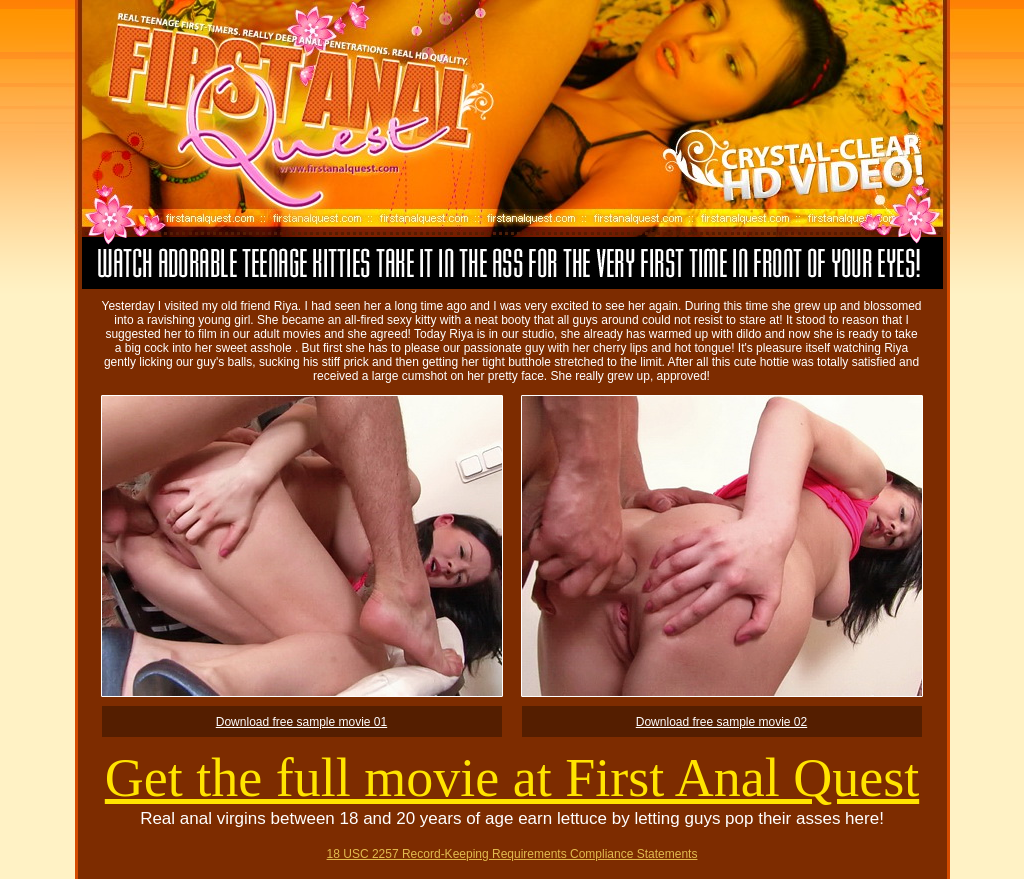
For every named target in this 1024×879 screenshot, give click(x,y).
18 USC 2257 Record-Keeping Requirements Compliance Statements (512, 854)
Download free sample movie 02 (721, 722)
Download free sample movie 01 (301, 722)
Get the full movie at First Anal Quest (512, 778)
